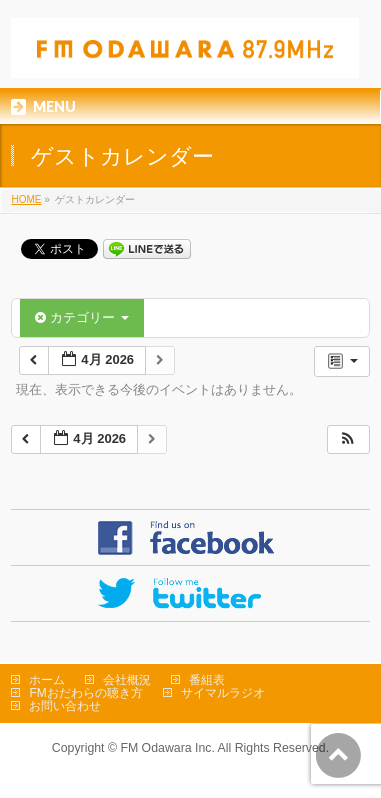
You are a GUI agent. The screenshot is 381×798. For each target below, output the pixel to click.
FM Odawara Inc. (167, 748)
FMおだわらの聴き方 (85, 693)
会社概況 (127, 680)
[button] (348, 439)
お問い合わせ (65, 706)
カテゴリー (81, 317)
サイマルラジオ (223, 693)
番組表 (207, 680)
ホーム (47, 680)
